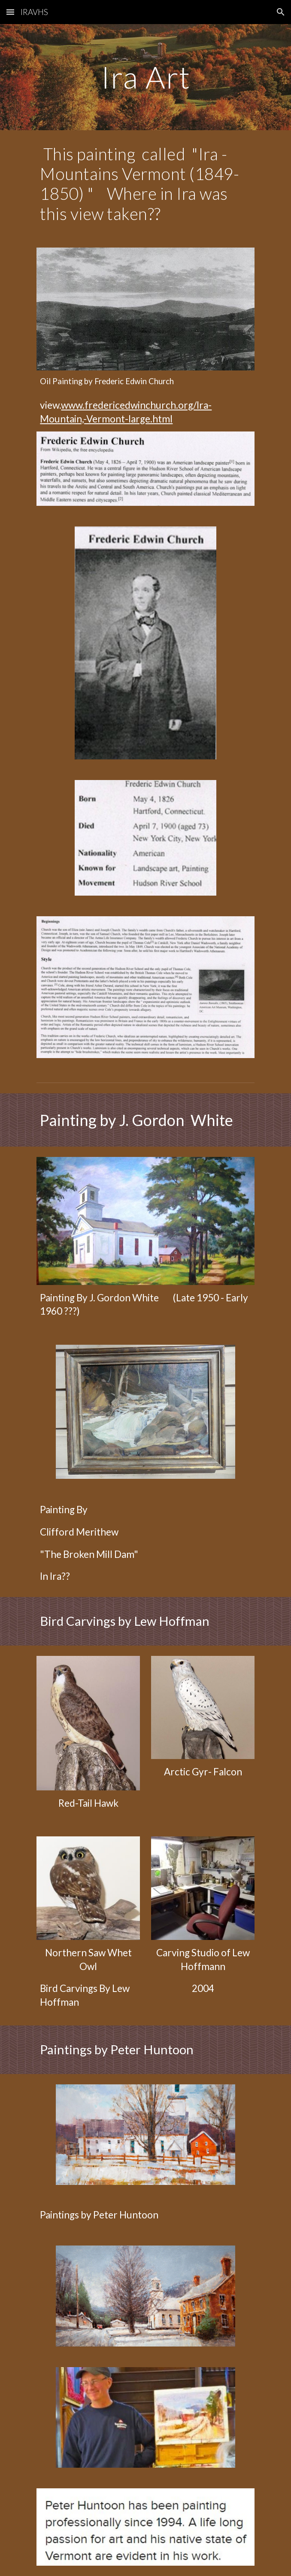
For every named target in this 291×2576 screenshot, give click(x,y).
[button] (10, 12)
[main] (145, 77)
